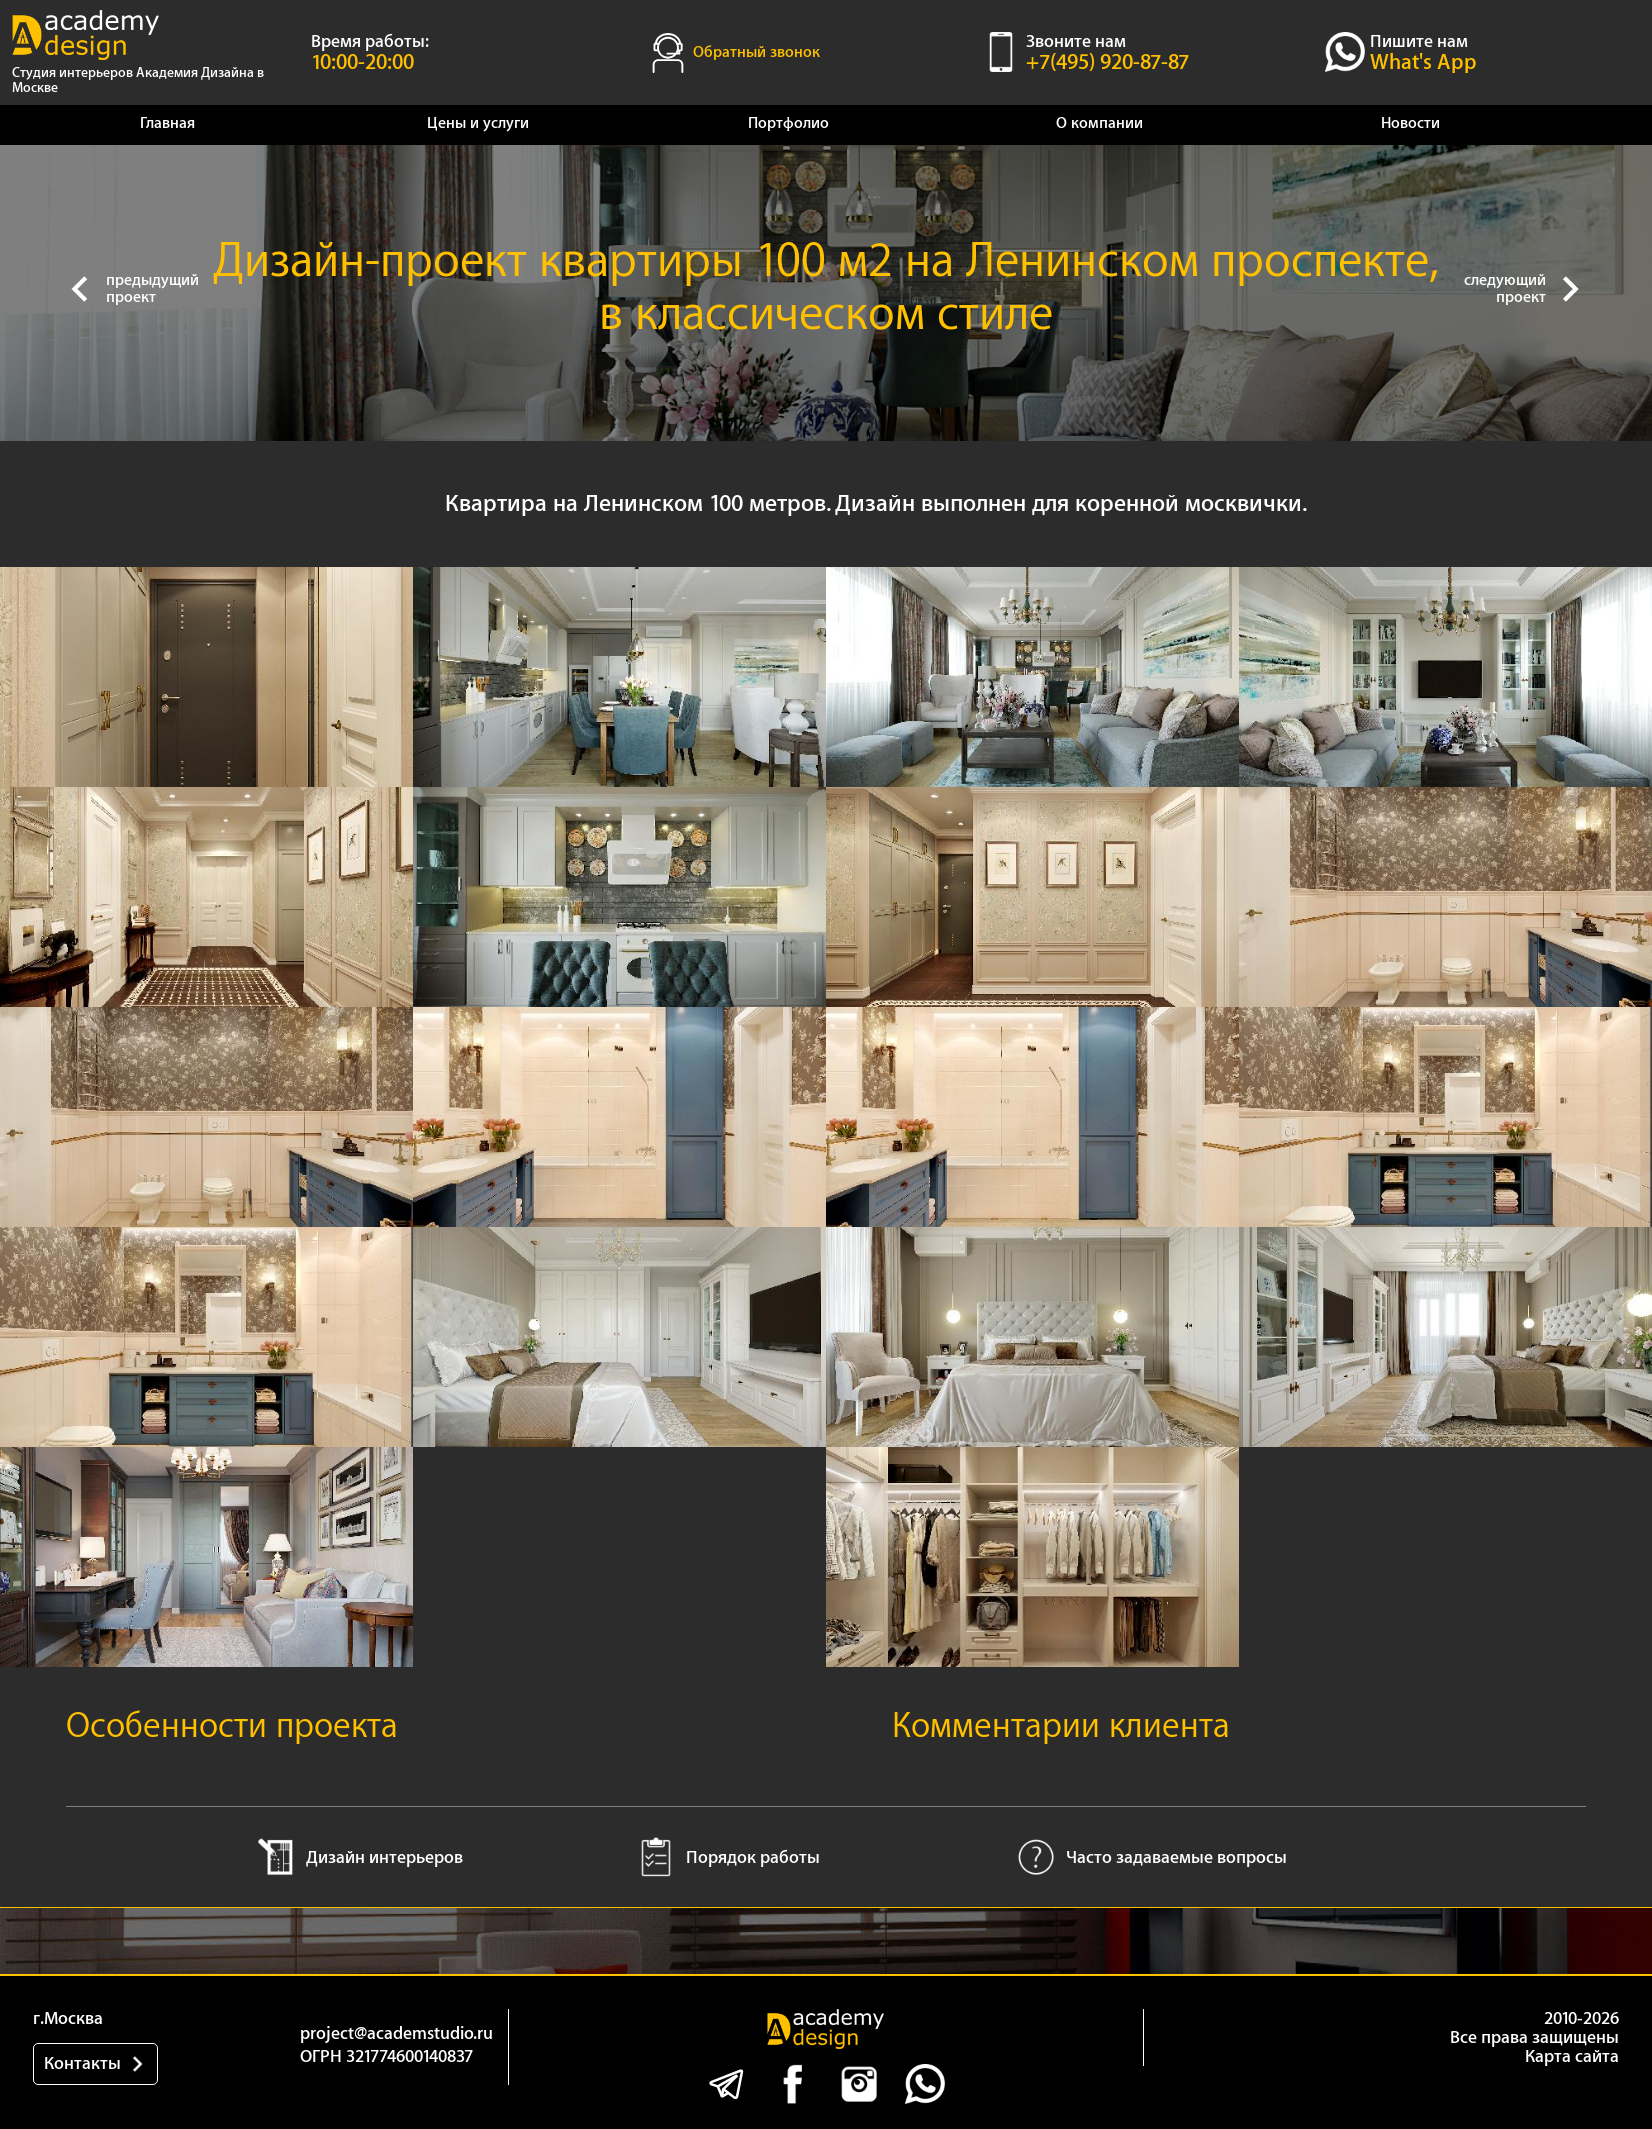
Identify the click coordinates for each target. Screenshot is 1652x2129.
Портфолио (788, 123)
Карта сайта (1572, 2056)
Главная (167, 123)
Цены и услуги (478, 123)
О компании (1099, 123)
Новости (1410, 123)
